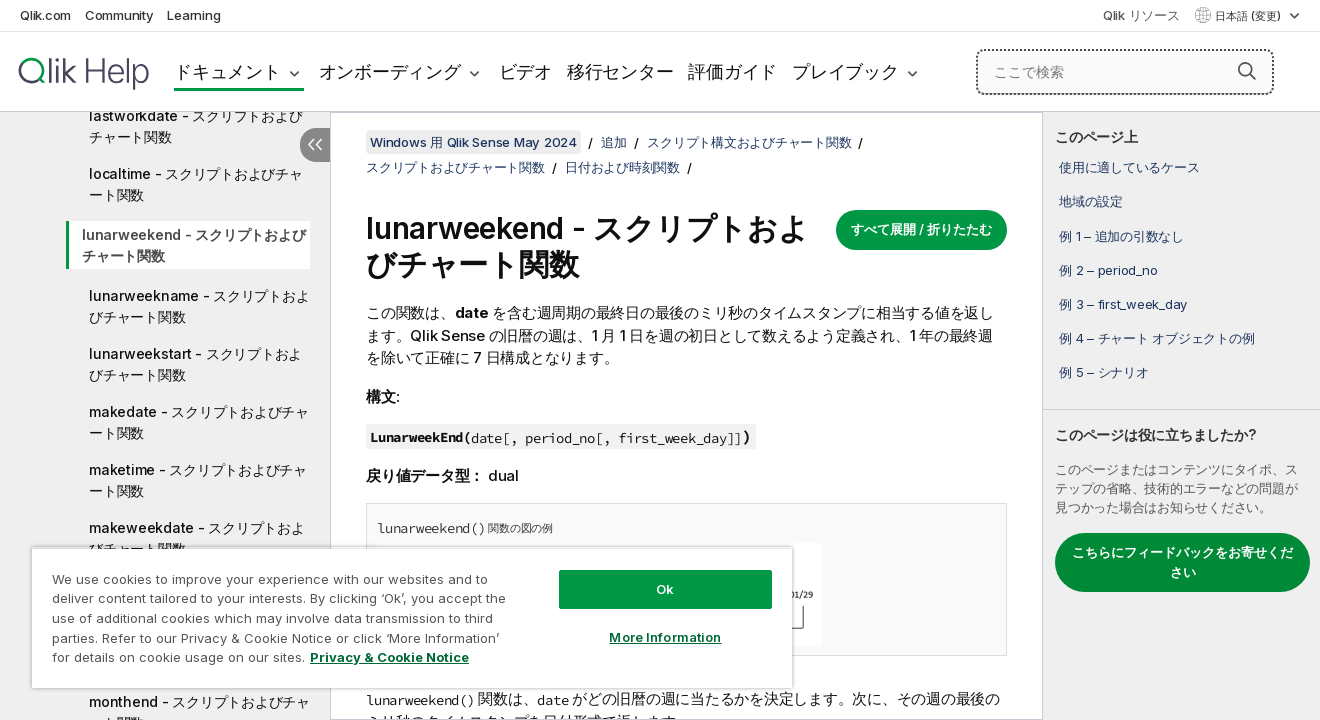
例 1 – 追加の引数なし (1121, 236)
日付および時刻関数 (622, 167)
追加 (614, 142)
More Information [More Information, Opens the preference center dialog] (665, 637)
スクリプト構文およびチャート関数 (749, 142)
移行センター (620, 71)
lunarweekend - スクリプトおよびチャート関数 (193, 245)
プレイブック (845, 71)
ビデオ (525, 71)
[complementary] (1181, 416)
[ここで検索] (1125, 72)
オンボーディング (390, 71)
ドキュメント (227, 71)
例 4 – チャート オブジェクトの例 (1156, 338)
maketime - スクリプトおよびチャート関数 (198, 480)
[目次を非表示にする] (315, 145)
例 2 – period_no (1108, 270)
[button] (1247, 71)
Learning (193, 15)
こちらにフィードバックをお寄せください (1182, 562)
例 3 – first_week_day (1123, 304)
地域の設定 (1091, 201)
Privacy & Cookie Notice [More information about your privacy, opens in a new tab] (389, 657)
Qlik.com (45, 15)
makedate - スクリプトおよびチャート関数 (199, 422)
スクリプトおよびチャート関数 (455, 167)
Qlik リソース (1141, 15)
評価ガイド (732, 71)
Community (119, 15)
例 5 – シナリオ (1104, 372)
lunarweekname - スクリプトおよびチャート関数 (199, 306)
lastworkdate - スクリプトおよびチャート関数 (195, 126)
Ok (665, 589)
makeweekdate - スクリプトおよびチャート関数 (197, 538)
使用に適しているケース (1129, 167)
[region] (412, 617)
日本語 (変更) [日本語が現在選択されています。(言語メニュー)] (1249, 16)
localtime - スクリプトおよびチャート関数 (196, 184)
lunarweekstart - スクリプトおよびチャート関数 (195, 364)
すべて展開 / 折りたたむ (921, 229)
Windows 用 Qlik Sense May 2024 (473, 142)
